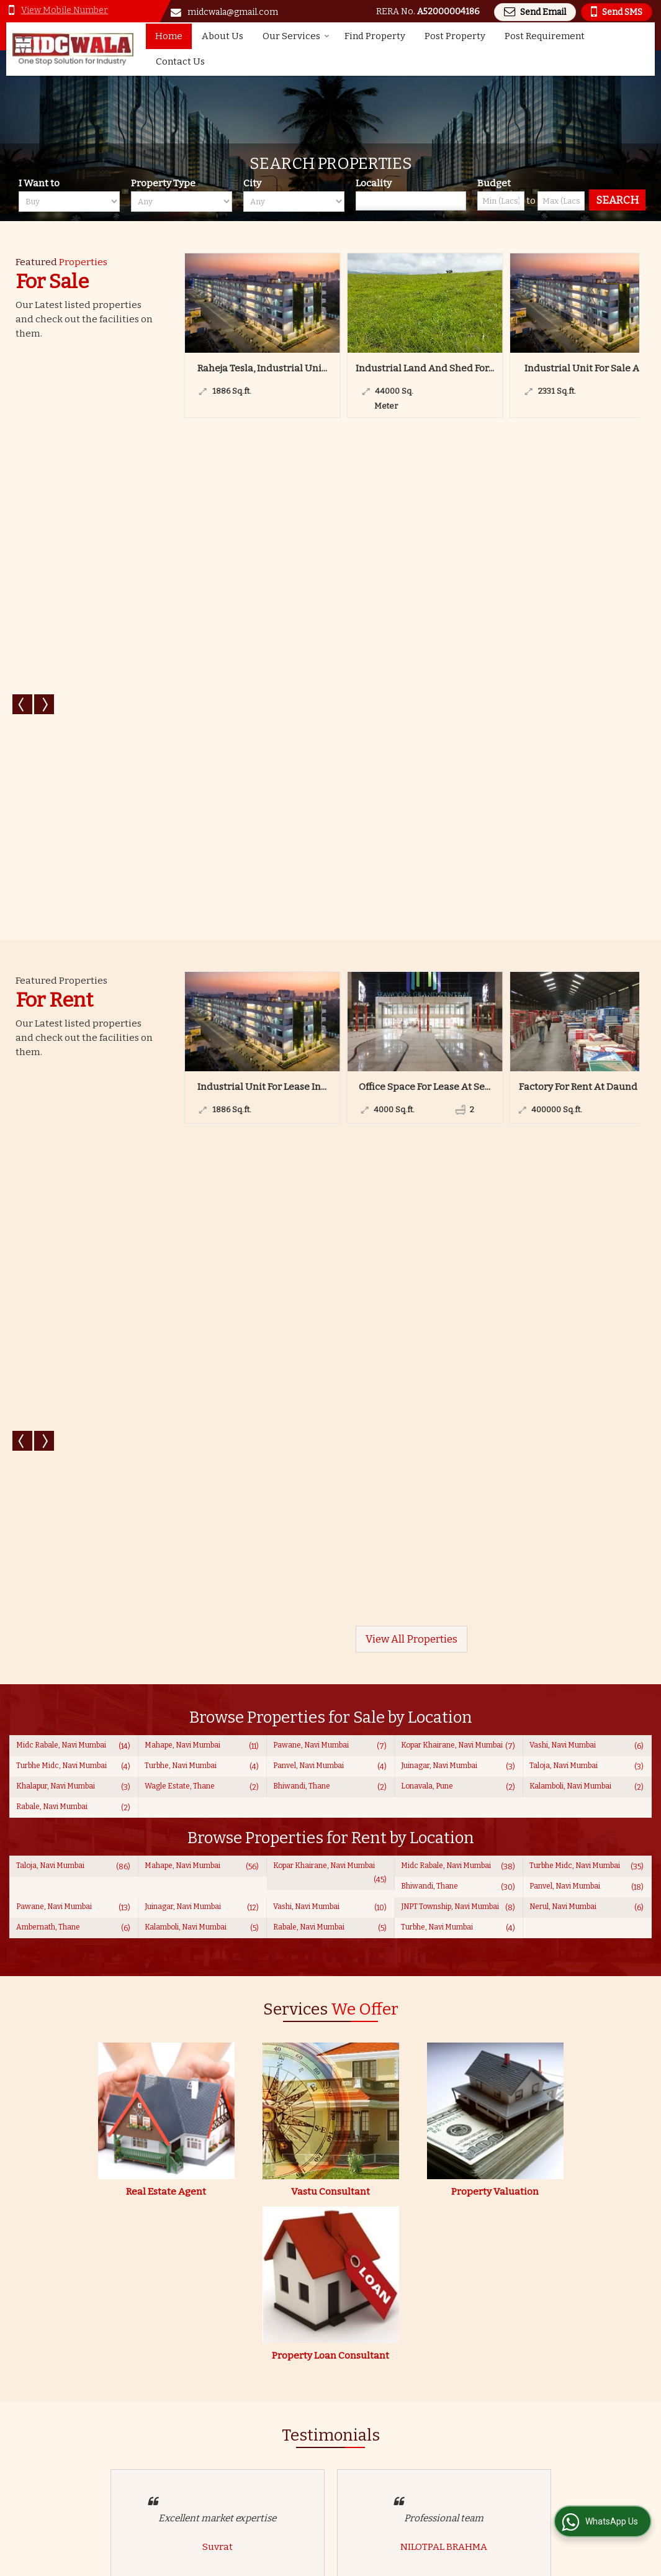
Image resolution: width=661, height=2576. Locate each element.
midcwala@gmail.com (232, 12)
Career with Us (407, 2476)
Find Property (374, 36)
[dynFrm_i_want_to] (442, 2053)
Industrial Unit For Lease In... (261, 596)
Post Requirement (545, 36)
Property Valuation (495, 1211)
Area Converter (408, 2463)
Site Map (277, 2502)
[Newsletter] (553, 2441)
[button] (64, 10)
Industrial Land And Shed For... (425, 368)
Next (44, 361)
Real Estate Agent (166, 1211)
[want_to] (69, 201)
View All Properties (411, 659)
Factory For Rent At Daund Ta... (587, 596)
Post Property (455, 36)
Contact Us (180, 61)
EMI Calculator (289, 2476)
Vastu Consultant (330, 1211)
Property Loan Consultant (330, 1375)
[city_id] (293, 201)
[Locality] (411, 201)
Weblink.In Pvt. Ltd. (156, 2561)
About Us (222, 36)
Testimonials (286, 2489)
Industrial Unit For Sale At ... (587, 368)
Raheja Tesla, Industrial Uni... (262, 368)
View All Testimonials (331, 1769)
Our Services (296, 36)
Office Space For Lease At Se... (424, 596)
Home (168, 36)
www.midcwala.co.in (573, 1908)
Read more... (109, 2355)
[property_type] (181, 201)
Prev (22, 361)
